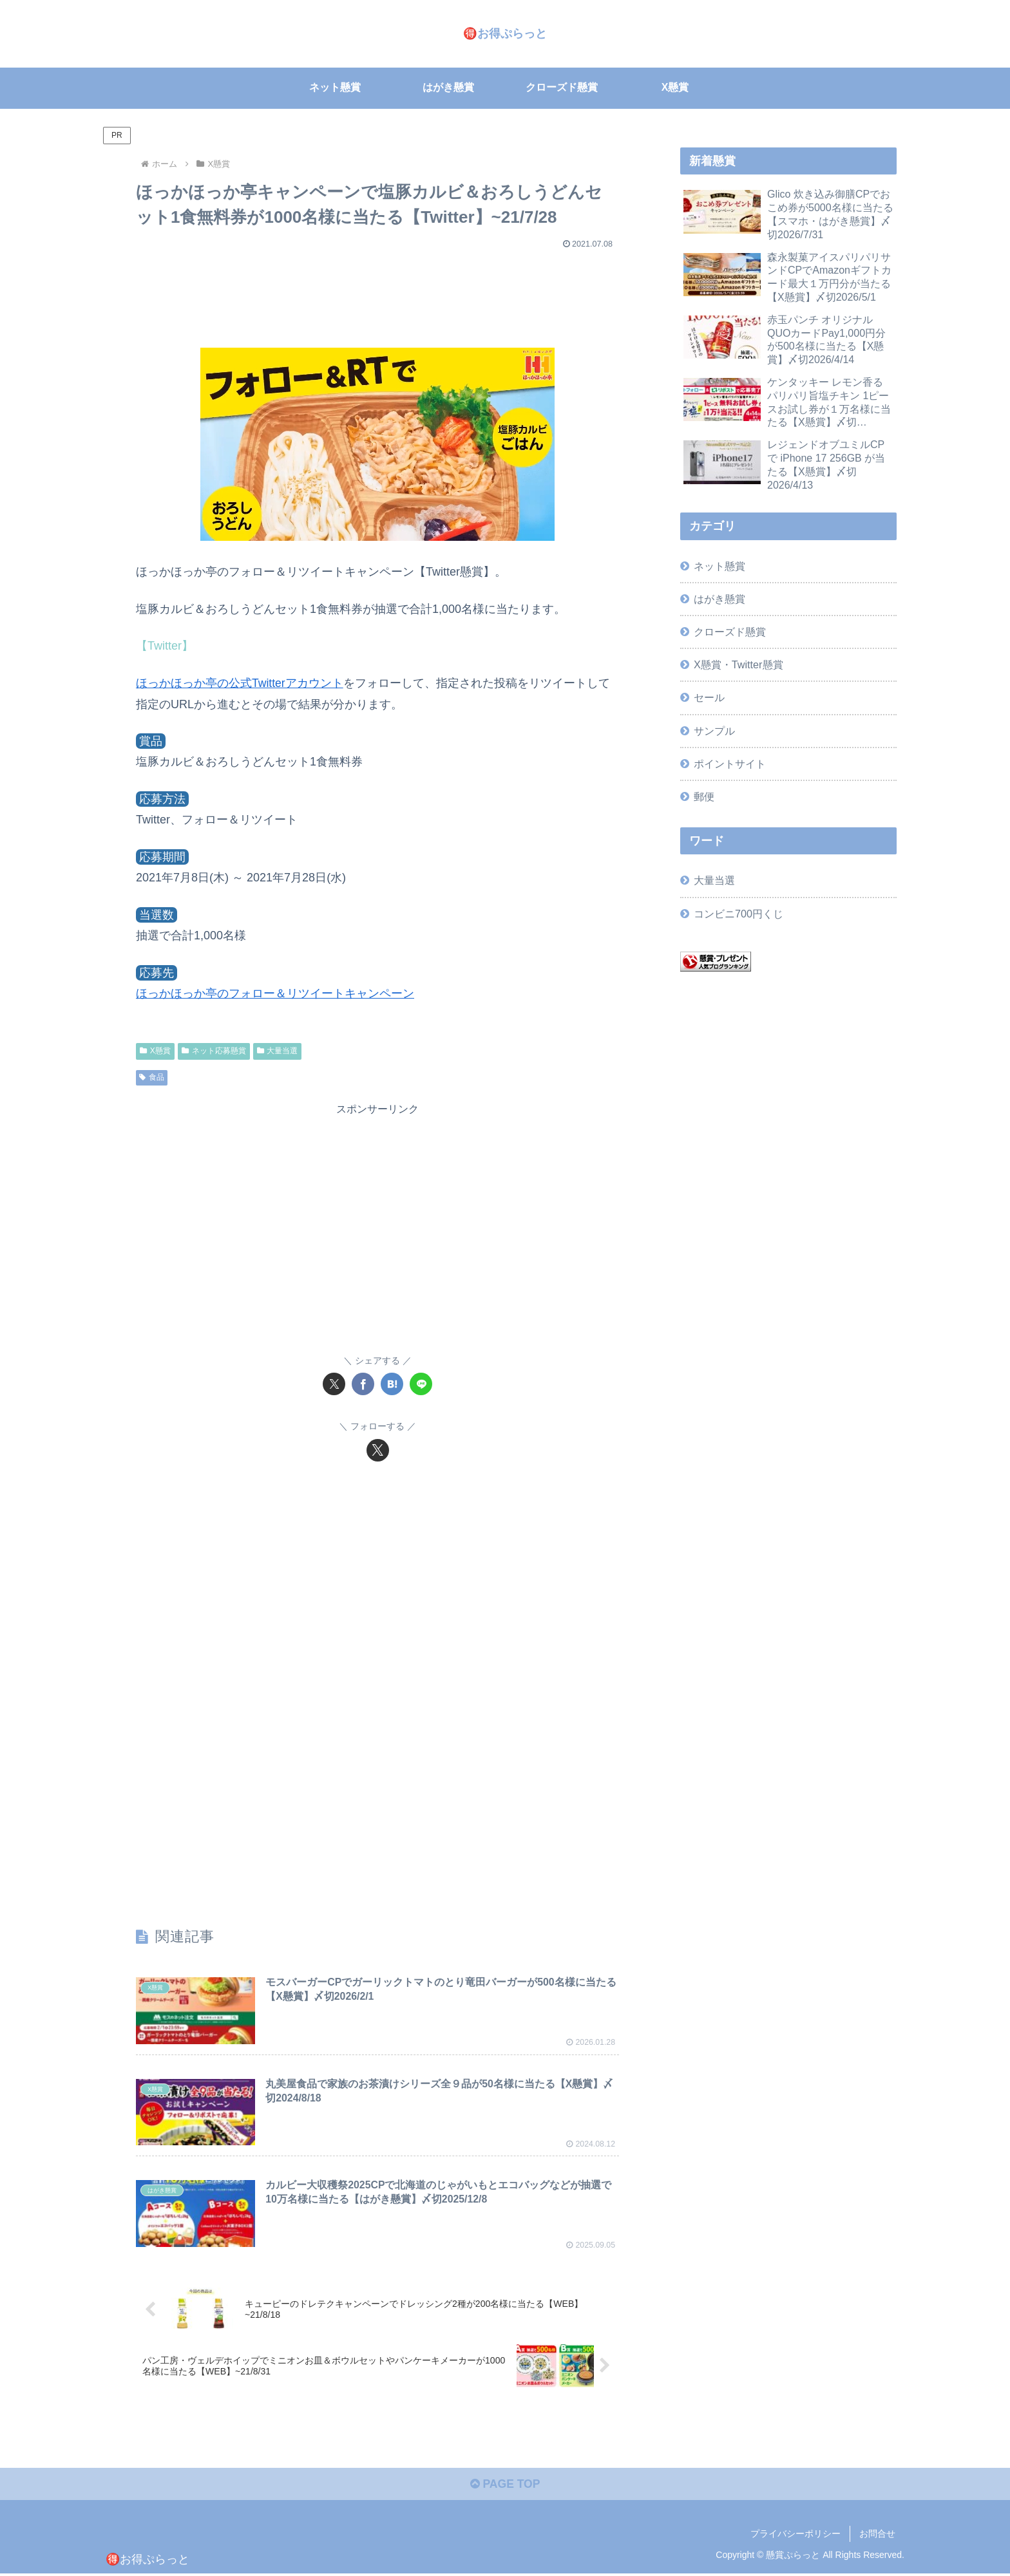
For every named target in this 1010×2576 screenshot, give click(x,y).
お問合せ (877, 2536)
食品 (151, 1077)
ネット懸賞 (719, 566)
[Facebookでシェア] (363, 1384)
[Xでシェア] (334, 1384)
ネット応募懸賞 (214, 1050)
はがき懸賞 (719, 599)
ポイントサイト (730, 763)
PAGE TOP (504, 2486)
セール (709, 697)
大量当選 (277, 1050)
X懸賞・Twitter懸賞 (738, 664)
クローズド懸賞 (730, 631)
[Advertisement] (377, 292)
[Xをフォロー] (378, 1449)
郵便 (704, 796)
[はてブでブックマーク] (392, 1384)
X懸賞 (155, 1050)
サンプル (714, 730)
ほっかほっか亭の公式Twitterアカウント (240, 683)
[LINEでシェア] (421, 1384)
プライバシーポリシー (795, 2536)
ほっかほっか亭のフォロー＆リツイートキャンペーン (275, 993)
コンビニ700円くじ (738, 913)
